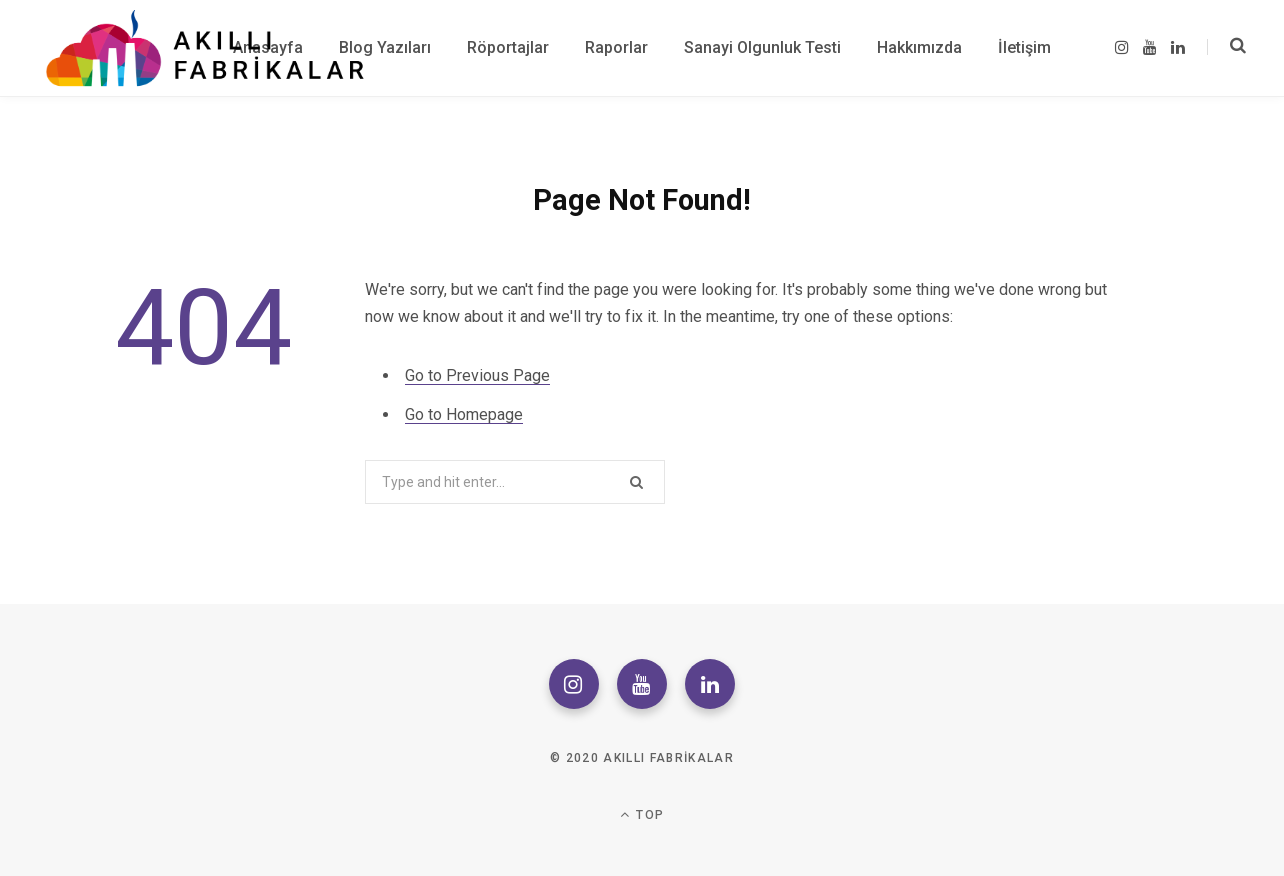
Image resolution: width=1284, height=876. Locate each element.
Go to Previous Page (477, 375)
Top (642, 814)
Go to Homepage (464, 414)
